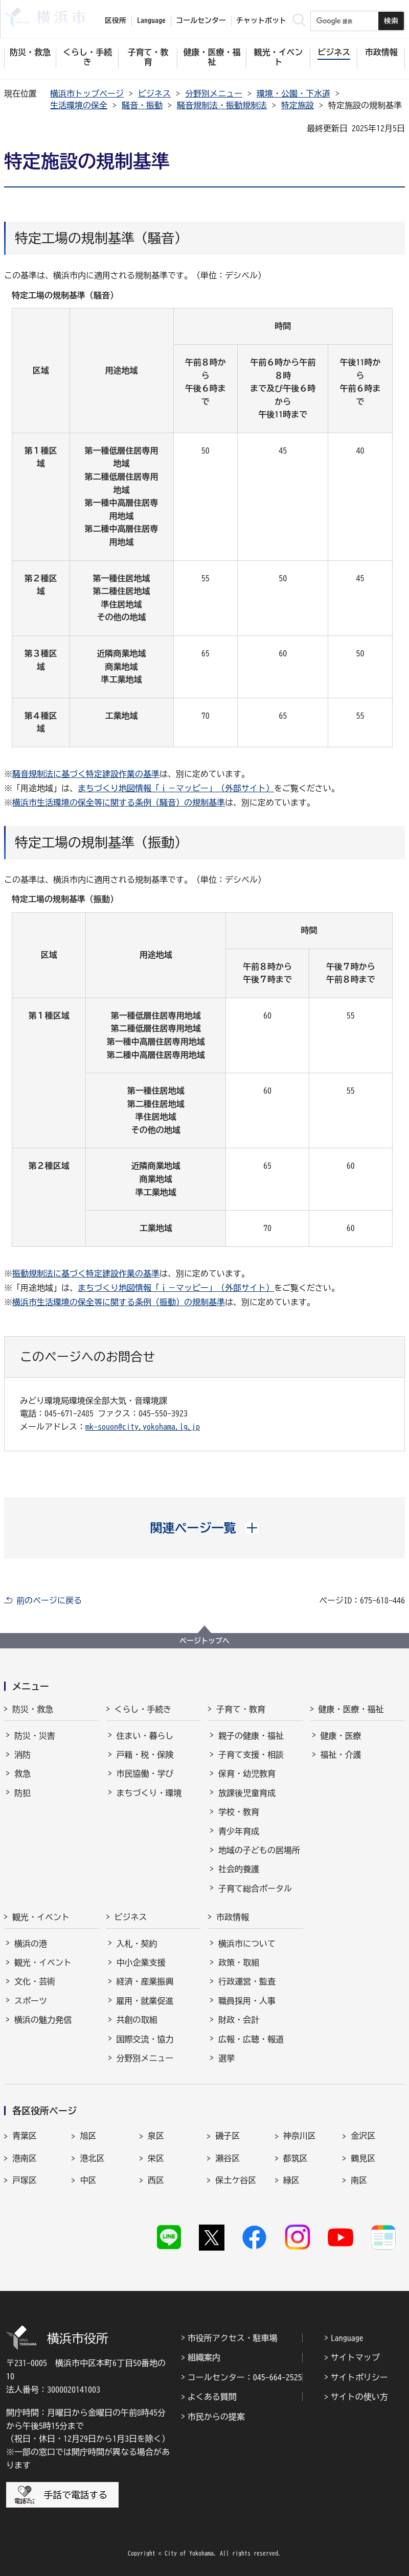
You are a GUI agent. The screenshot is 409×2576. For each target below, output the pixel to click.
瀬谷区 (227, 2158)
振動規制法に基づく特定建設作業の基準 (86, 1273)
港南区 (24, 2158)
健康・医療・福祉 (351, 1709)
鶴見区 (363, 2158)
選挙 (226, 2058)
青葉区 (24, 2136)
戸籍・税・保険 (145, 1755)
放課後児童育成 (247, 1793)
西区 (156, 2180)
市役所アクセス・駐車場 (233, 2338)
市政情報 (232, 1917)
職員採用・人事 (247, 2001)
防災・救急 (32, 1709)
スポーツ (30, 2001)
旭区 (88, 2136)
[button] (204, 1528)
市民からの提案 (216, 2417)
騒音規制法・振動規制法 (222, 105)
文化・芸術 (34, 1981)
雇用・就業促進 (145, 2001)
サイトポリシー (359, 2377)
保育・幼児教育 (247, 1773)
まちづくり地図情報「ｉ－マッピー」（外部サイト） (176, 788)
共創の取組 (137, 2020)
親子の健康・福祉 (251, 1736)
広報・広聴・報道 (251, 2039)
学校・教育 (238, 1812)
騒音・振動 (142, 105)
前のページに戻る (49, 1600)
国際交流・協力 (145, 2039)
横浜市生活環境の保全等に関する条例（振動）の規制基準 (118, 1302)
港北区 (92, 2158)
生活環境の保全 (78, 105)
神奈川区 (299, 2136)
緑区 (291, 2180)
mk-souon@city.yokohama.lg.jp (142, 1427)
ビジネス (154, 93)
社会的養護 (238, 1869)
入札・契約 (137, 1944)
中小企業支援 (141, 1962)
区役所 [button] (115, 20)
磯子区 (227, 2136)
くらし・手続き (143, 1709)
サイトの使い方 (359, 2397)
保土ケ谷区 (235, 2180)
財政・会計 (238, 2020)
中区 (88, 2180)
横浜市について (247, 1944)
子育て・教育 (240, 1709)
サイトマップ (355, 2357)
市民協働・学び (145, 1773)
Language (347, 2338)
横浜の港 (30, 1944)
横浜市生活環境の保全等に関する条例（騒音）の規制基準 (118, 802)
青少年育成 (238, 1831)
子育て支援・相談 (251, 1755)
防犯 (22, 1793)
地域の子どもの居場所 (259, 1850)
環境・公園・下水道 (293, 93)
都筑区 (295, 2158)
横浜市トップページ (87, 93)
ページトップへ (204, 1640)
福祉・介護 (341, 1755)
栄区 (156, 2158)
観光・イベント (41, 1917)
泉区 (156, 2136)
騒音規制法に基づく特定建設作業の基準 (86, 774)
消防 (22, 1755)
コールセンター (201, 20)
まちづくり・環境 (149, 1793)
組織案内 (204, 2357)
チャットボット (261, 20)
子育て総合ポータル (255, 1888)
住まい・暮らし (145, 1736)
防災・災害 (34, 1736)
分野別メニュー (213, 93)
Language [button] (151, 20)
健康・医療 (341, 1736)
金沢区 (363, 2136)
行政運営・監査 (247, 1981)
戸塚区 (24, 2180)
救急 (22, 1773)
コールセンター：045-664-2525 (245, 2377)
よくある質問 (212, 2397)
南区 (359, 2180)
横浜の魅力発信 (43, 2020)
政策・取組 (238, 1962)
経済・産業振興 (145, 1981)
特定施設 (297, 105)
